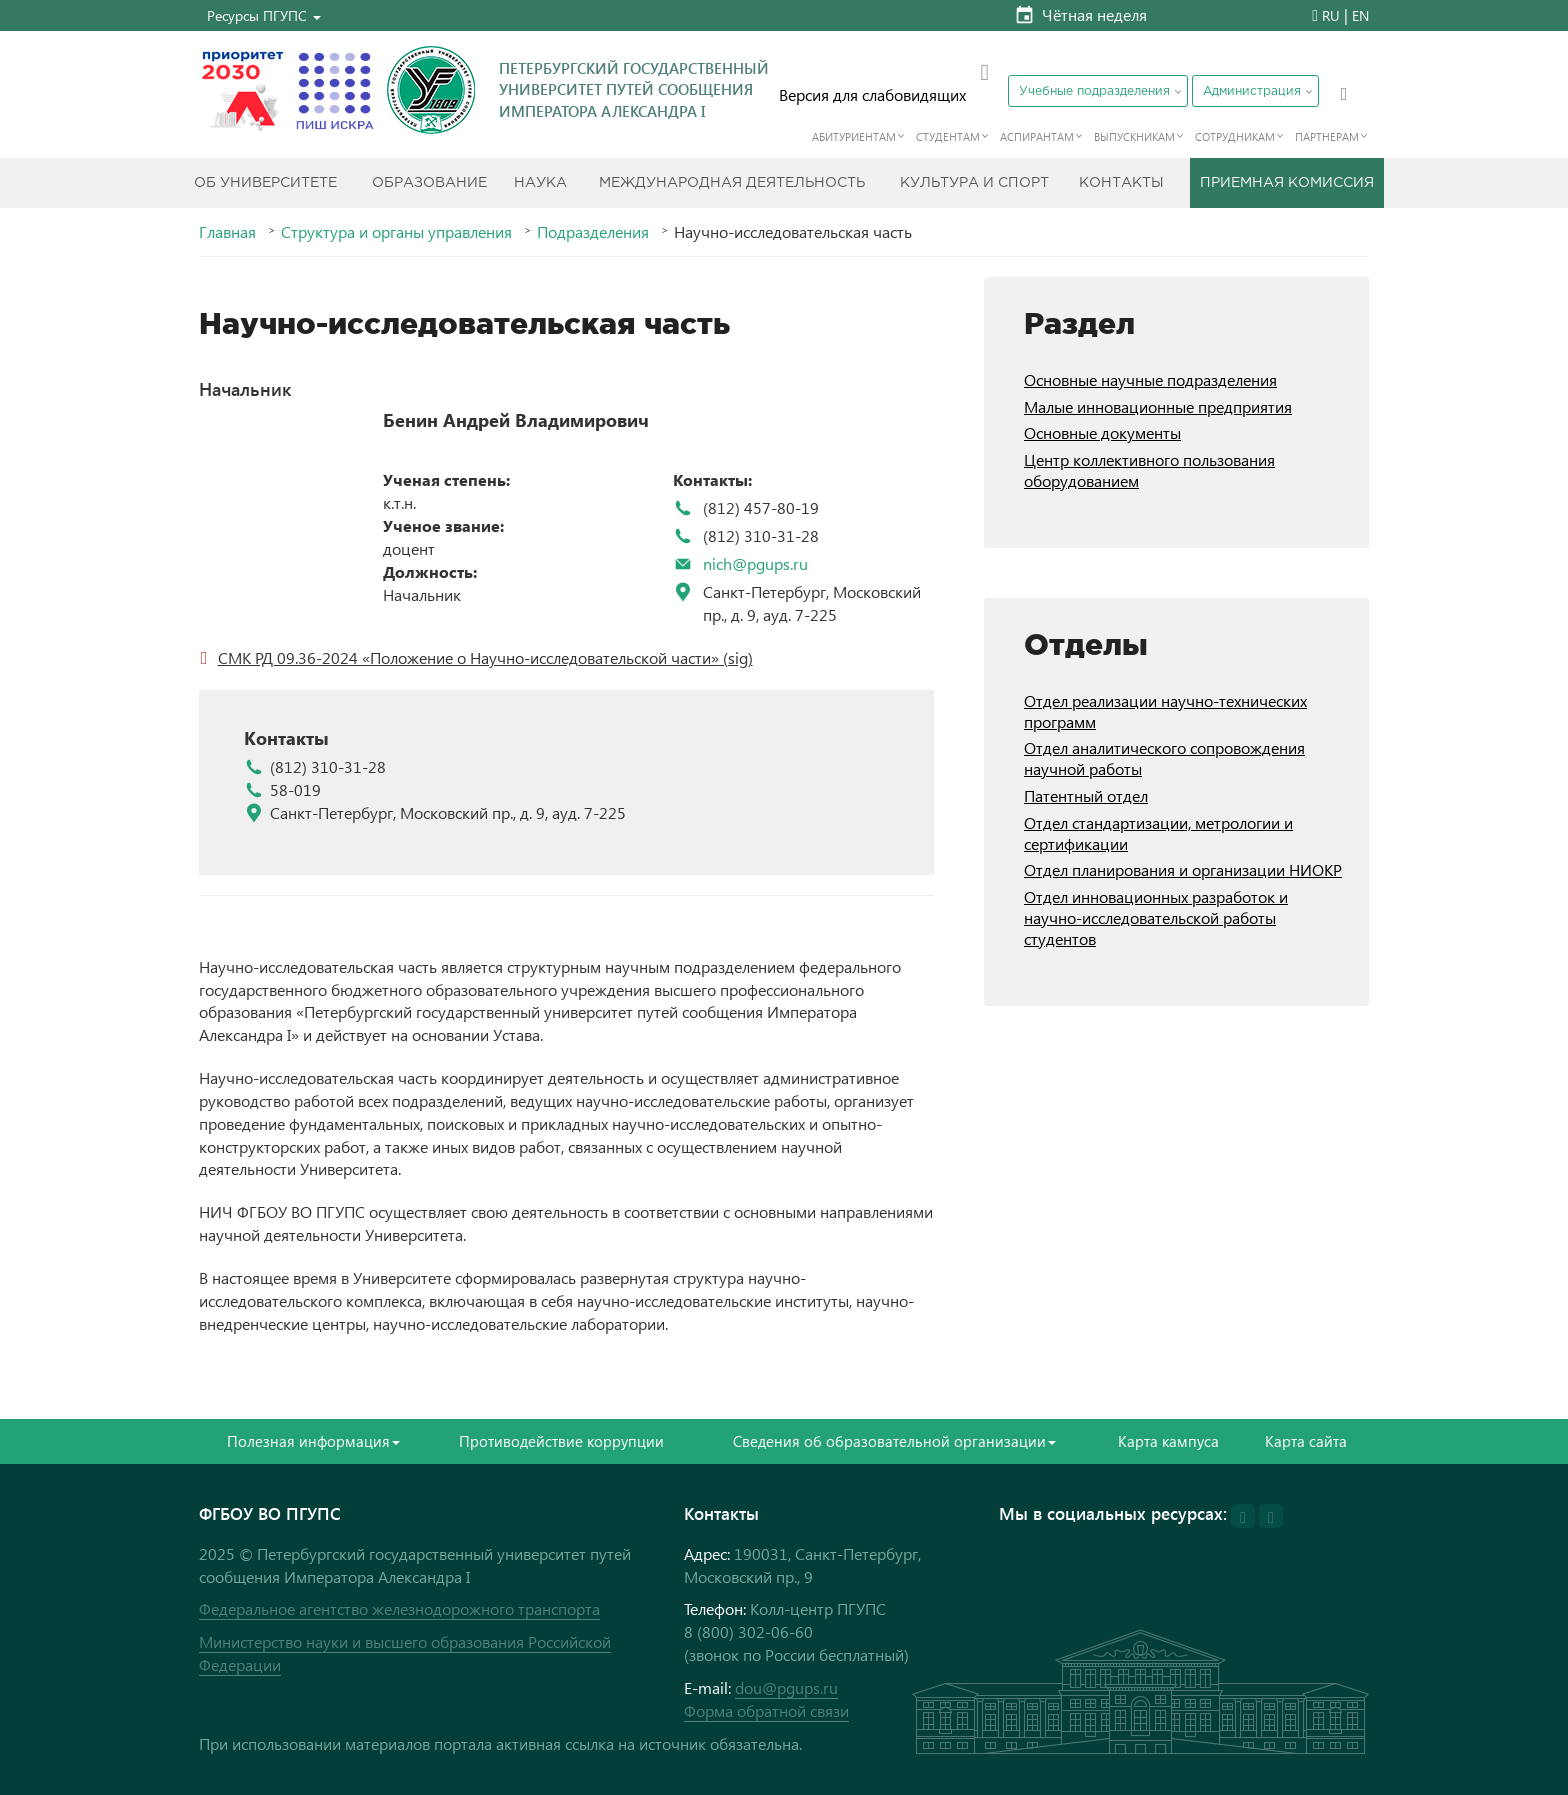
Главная (227, 232)
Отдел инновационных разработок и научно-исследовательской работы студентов (1156, 917)
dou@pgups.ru (786, 1687)
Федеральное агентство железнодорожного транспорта (399, 1608)
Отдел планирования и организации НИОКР (1183, 869)
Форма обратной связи (766, 1710)
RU (1331, 15)
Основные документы (1102, 432)
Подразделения (593, 232)
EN (1360, 15)
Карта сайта (1306, 1441)
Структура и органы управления (396, 232)
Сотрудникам (1235, 136)
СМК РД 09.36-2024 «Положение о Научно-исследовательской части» (468, 657)
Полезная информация (313, 1441)
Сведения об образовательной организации (894, 1441)
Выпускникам (1134, 136)
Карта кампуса (1168, 1441)
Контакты (1121, 183)
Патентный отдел (1086, 795)
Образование (429, 183)
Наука (540, 183)
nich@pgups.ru (755, 563)
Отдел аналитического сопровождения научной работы (1164, 758)
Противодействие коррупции (561, 1441)
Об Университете (265, 183)
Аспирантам (1037, 136)
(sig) (736, 657)
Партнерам (1327, 136)
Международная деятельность (732, 183)
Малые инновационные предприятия (1158, 406)
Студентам (948, 136)
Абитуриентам (854, 136)
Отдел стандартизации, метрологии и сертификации (1158, 833)
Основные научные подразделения (1150, 379)
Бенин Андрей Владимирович (516, 420)
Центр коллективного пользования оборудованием (1149, 470)
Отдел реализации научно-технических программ (1165, 711)
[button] (264, 15)
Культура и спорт (974, 183)
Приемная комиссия (1287, 183)
